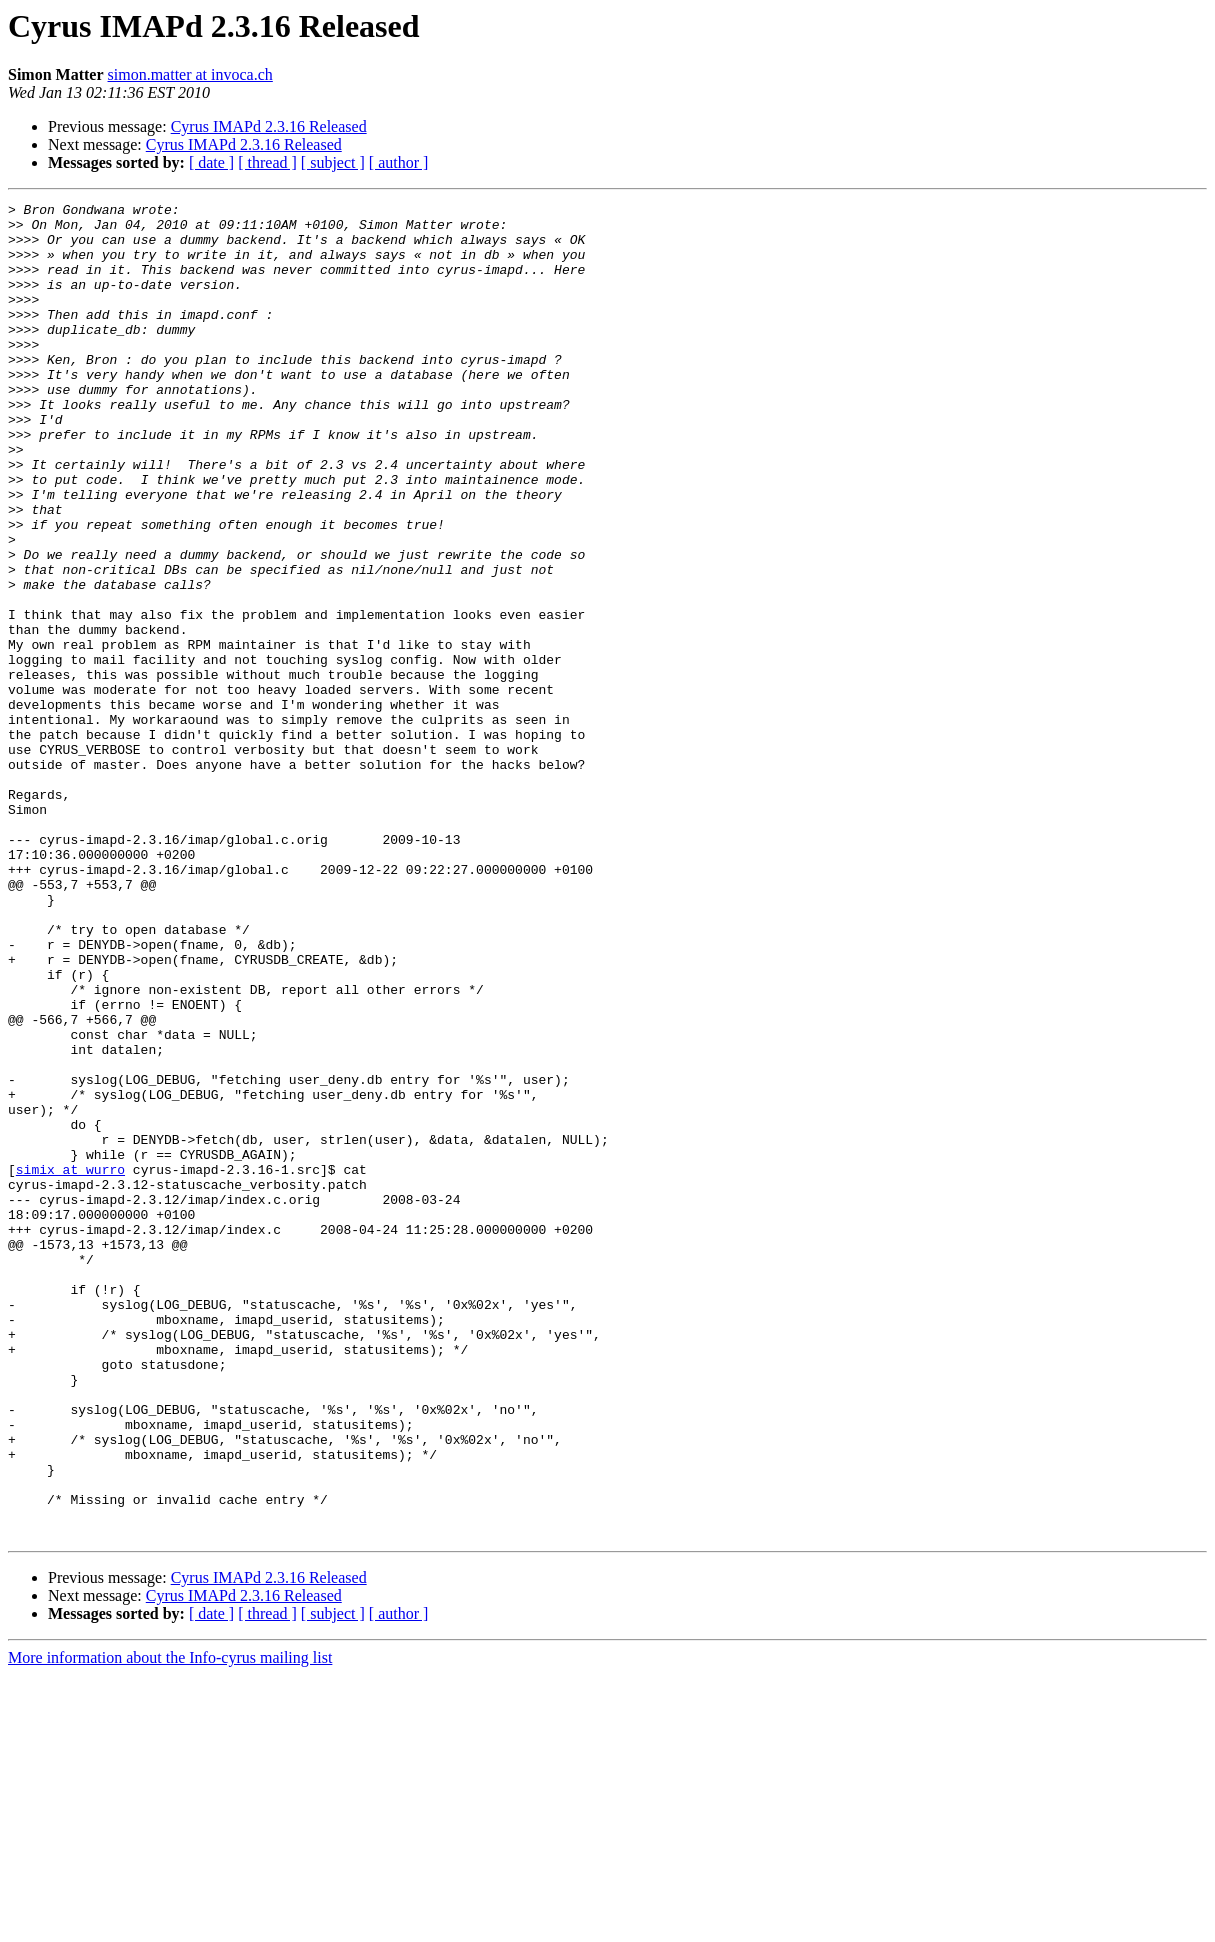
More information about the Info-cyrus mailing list (170, 1924)
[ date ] (211, 162)
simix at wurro (70, 1364)
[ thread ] (267, 162)
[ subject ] (333, 162)
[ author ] (399, 162)
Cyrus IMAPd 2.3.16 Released (269, 126)
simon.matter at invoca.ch (190, 74)
